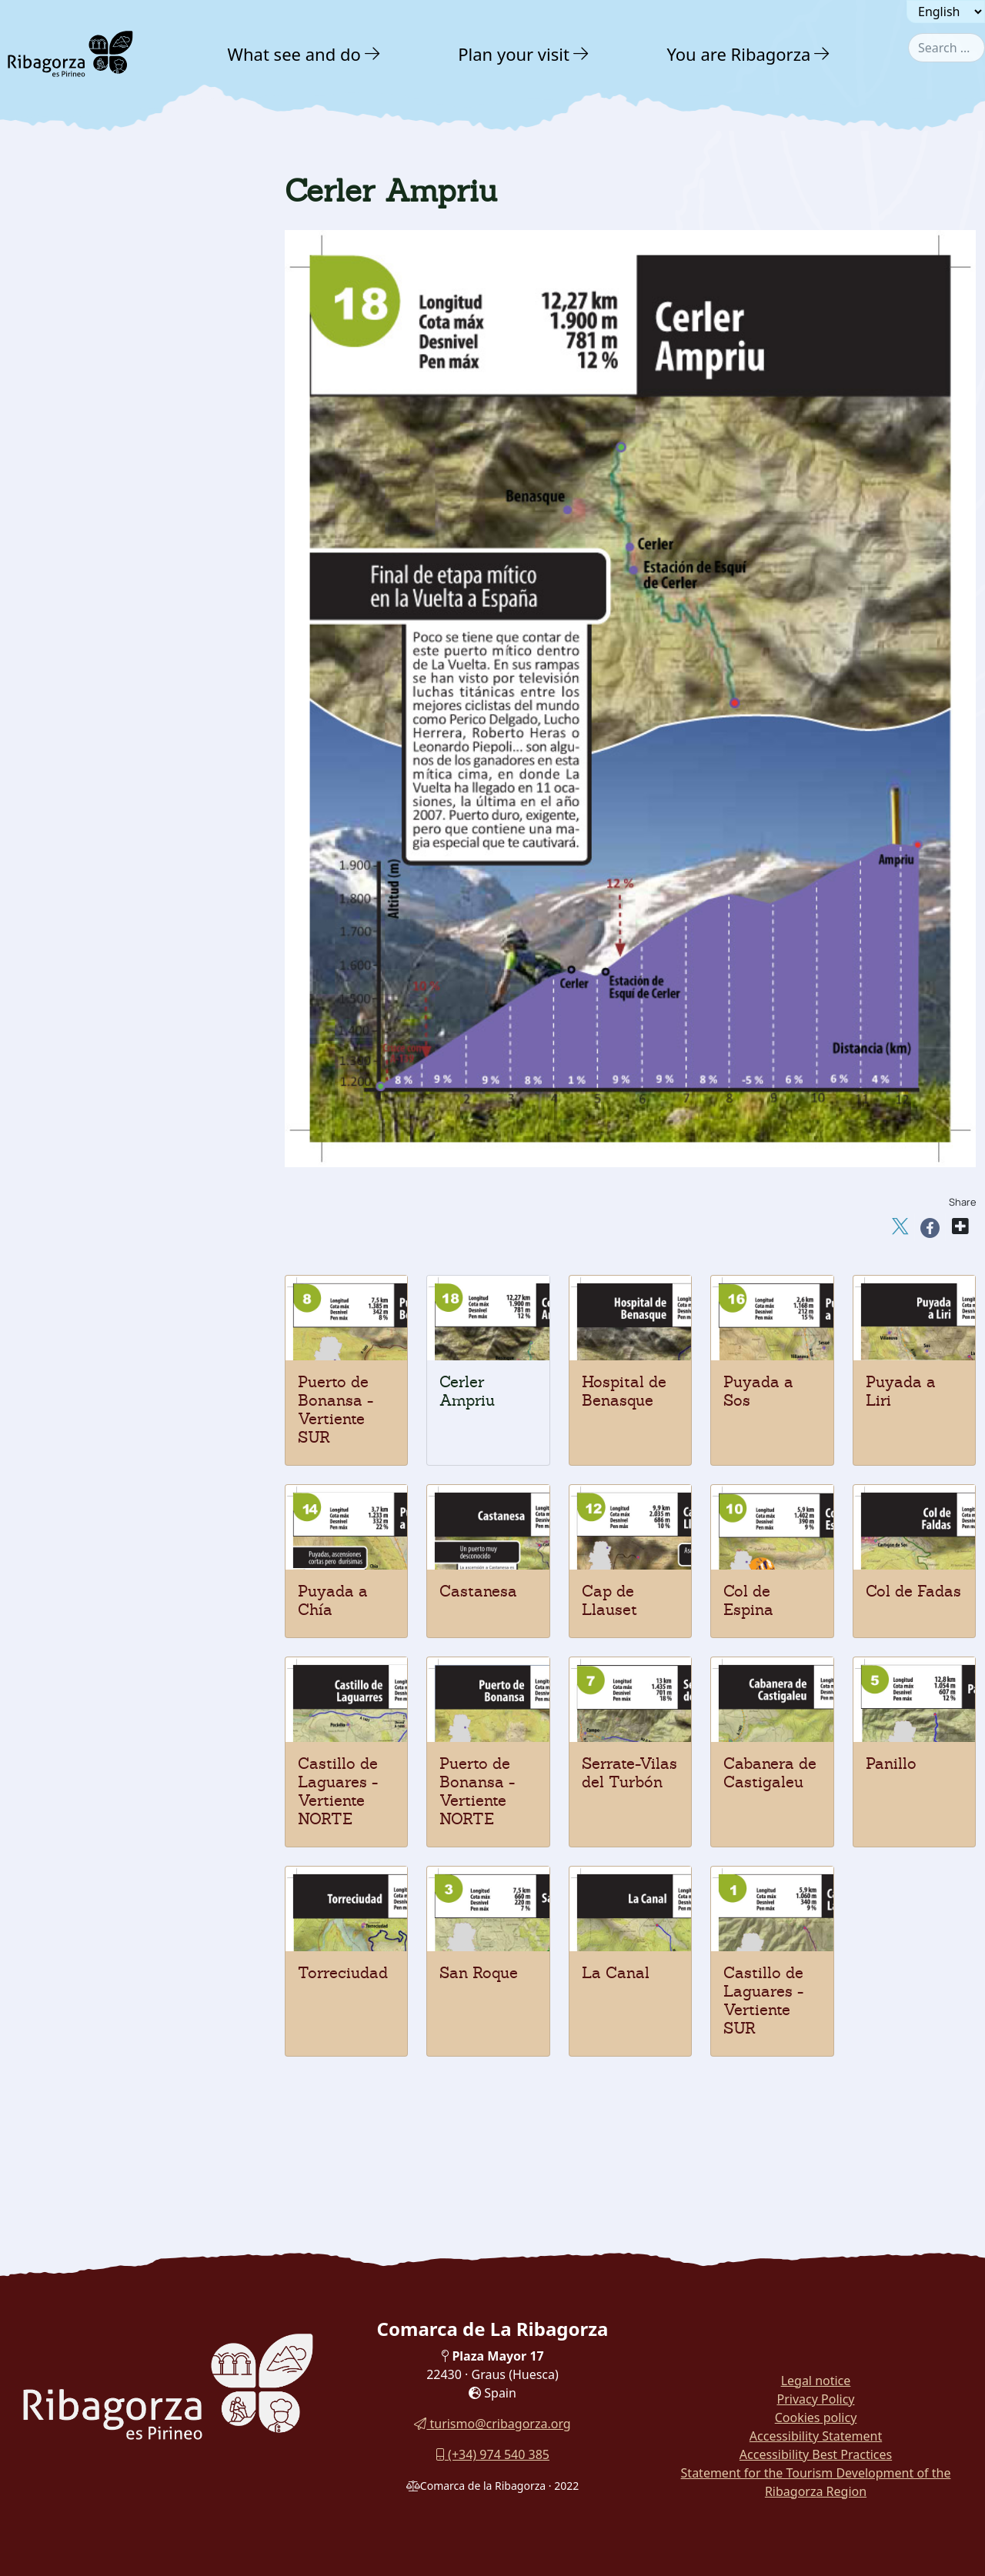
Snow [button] (47, 444)
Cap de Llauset (609, 1600)
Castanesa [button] (66, 1082)
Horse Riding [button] (72, 647)
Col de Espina (748, 1600)
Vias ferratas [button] (72, 590)
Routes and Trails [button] (98, 1379)
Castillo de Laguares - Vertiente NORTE (338, 1791)
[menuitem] (306, 53)
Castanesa (478, 1591)
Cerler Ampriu (467, 1391)
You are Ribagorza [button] (738, 53)
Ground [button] (54, 475)
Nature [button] (55, 318)
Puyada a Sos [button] (73, 1163)
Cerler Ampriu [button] (76, 1216)
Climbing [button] (60, 561)
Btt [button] (42, 618)
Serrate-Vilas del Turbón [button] (103, 920)
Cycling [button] (56, 704)
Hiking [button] (53, 533)
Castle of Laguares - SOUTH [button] (113, 759)
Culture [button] (57, 1279)
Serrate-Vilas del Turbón (629, 1772)
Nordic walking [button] (79, 1245)
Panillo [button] (55, 866)
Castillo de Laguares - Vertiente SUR (763, 2000)
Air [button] (39, 382)
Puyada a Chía (333, 1600)
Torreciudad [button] (70, 839)
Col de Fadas (913, 1591)
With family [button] (76, 1345)
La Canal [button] (61, 785)
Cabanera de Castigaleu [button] (101, 893)
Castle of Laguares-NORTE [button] (108, 732)
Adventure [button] (69, 351)
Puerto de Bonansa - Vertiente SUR (335, 1409)
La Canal (615, 1973)
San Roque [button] (66, 812)
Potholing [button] (61, 675)
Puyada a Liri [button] (73, 1136)
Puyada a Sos (758, 1391)
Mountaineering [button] (80, 504)
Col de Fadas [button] (71, 1001)
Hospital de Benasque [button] (96, 1189)
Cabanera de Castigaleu (769, 1772)
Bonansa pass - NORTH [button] (99, 947)
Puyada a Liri (901, 1391)
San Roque (478, 1973)
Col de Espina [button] (74, 1028)
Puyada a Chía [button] (76, 1109)
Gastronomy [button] (78, 1312)
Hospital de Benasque (624, 1391)
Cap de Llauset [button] (78, 1055)
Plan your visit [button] (513, 53)
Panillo (891, 1763)
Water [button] (48, 413)
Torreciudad (343, 1973)
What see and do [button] (294, 53)
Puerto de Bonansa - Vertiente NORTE (477, 1791)
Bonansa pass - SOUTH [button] (99, 974)
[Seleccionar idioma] (946, 11)
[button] (373, 53)
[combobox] (946, 47)
